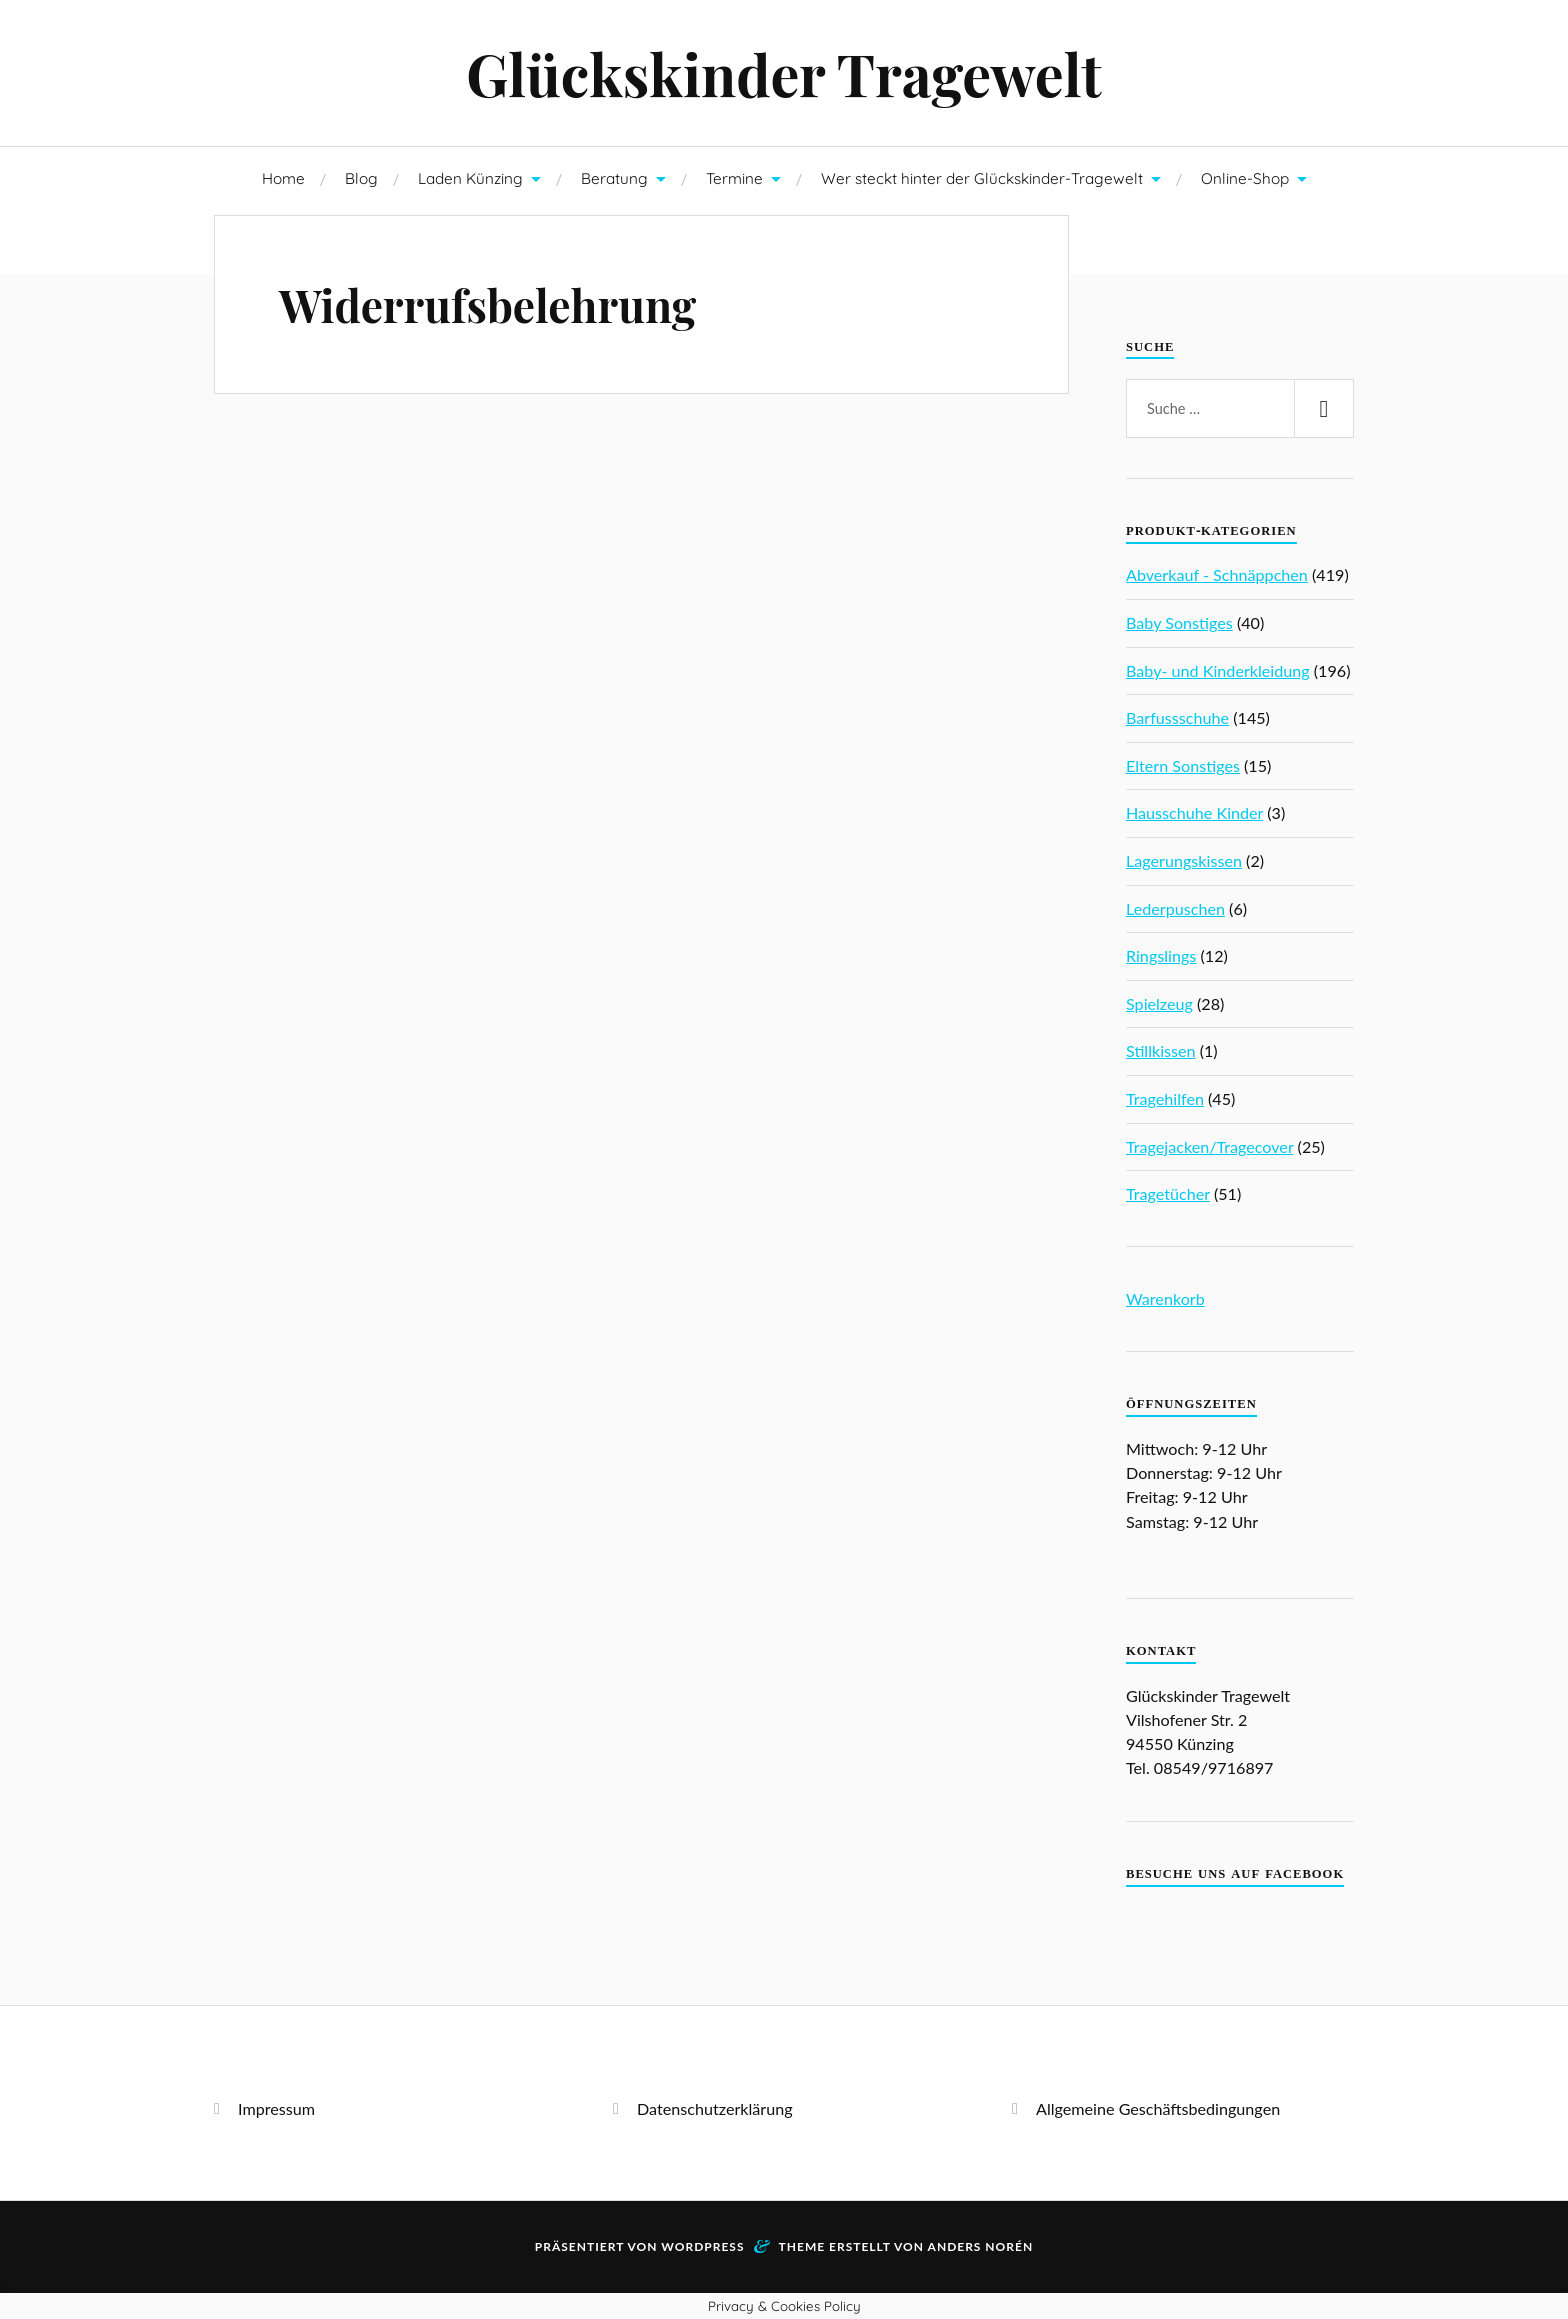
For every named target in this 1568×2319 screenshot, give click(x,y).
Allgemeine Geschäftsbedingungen (1158, 2108)
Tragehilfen (1165, 1098)
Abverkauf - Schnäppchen (1217, 574)
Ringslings (1161, 955)
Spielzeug (1159, 1003)
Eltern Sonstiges (1183, 765)
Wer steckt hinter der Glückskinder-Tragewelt (982, 178)
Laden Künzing (470, 178)
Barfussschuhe (1177, 717)
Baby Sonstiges (1179, 622)
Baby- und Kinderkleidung (1218, 670)
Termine (734, 178)
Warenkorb (1165, 1298)
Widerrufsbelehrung (487, 304)
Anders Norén (981, 2246)
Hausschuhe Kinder (1194, 812)
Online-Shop (1245, 178)
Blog (361, 178)
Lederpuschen (1175, 908)
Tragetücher (1168, 1193)
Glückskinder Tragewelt (784, 73)
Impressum (276, 2108)
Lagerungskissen (1184, 860)
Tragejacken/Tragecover (1209, 1146)
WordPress (702, 2246)
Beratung (614, 178)
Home (283, 178)
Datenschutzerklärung (715, 2108)
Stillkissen (1161, 1050)
